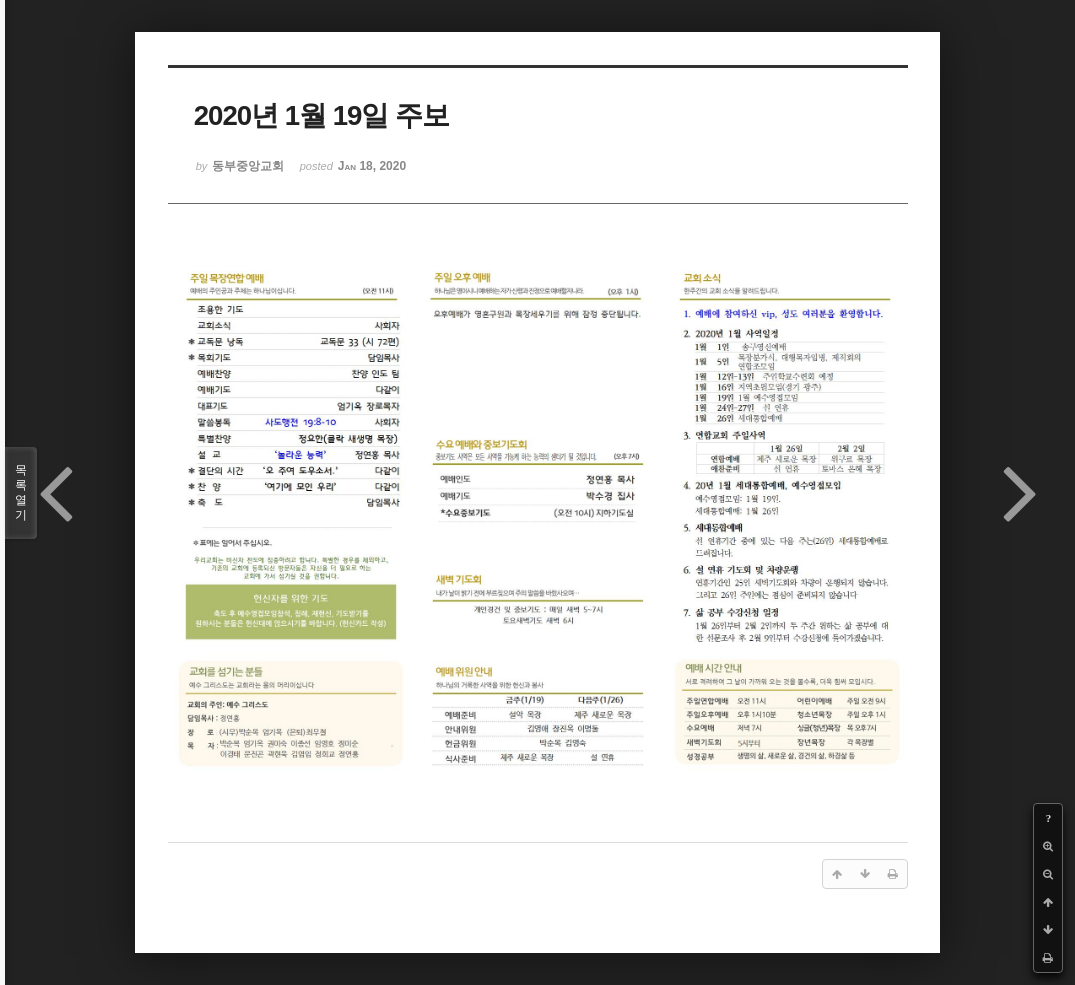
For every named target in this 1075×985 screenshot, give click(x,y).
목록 (21, 493)
